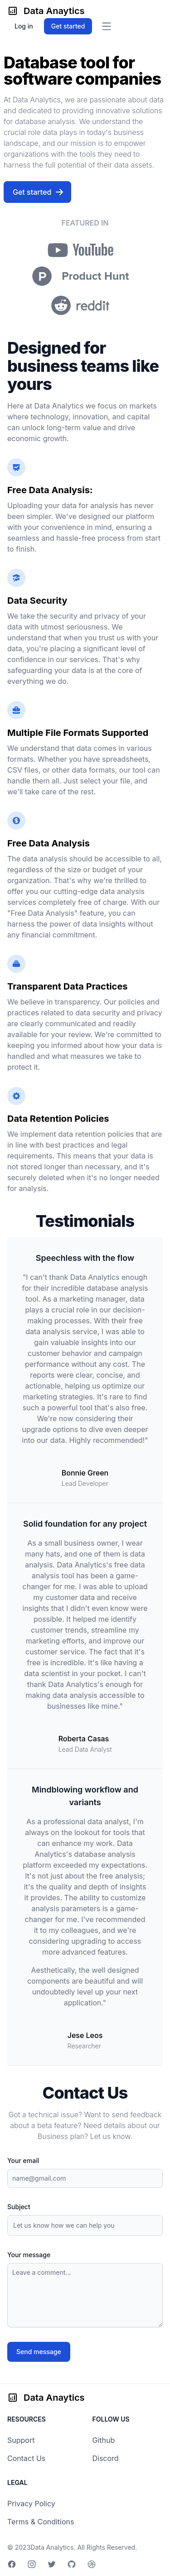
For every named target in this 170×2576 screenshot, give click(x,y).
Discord (105, 2458)
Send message (38, 2351)
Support (20, 2440)
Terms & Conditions (40, 2521)
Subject (18, 2207)
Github (103, 2440)
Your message (28, 2255)
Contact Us (26, 2458)
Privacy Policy (31, 2503)
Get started (38, 192)
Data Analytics (51, 2547)
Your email (23, 2160)
